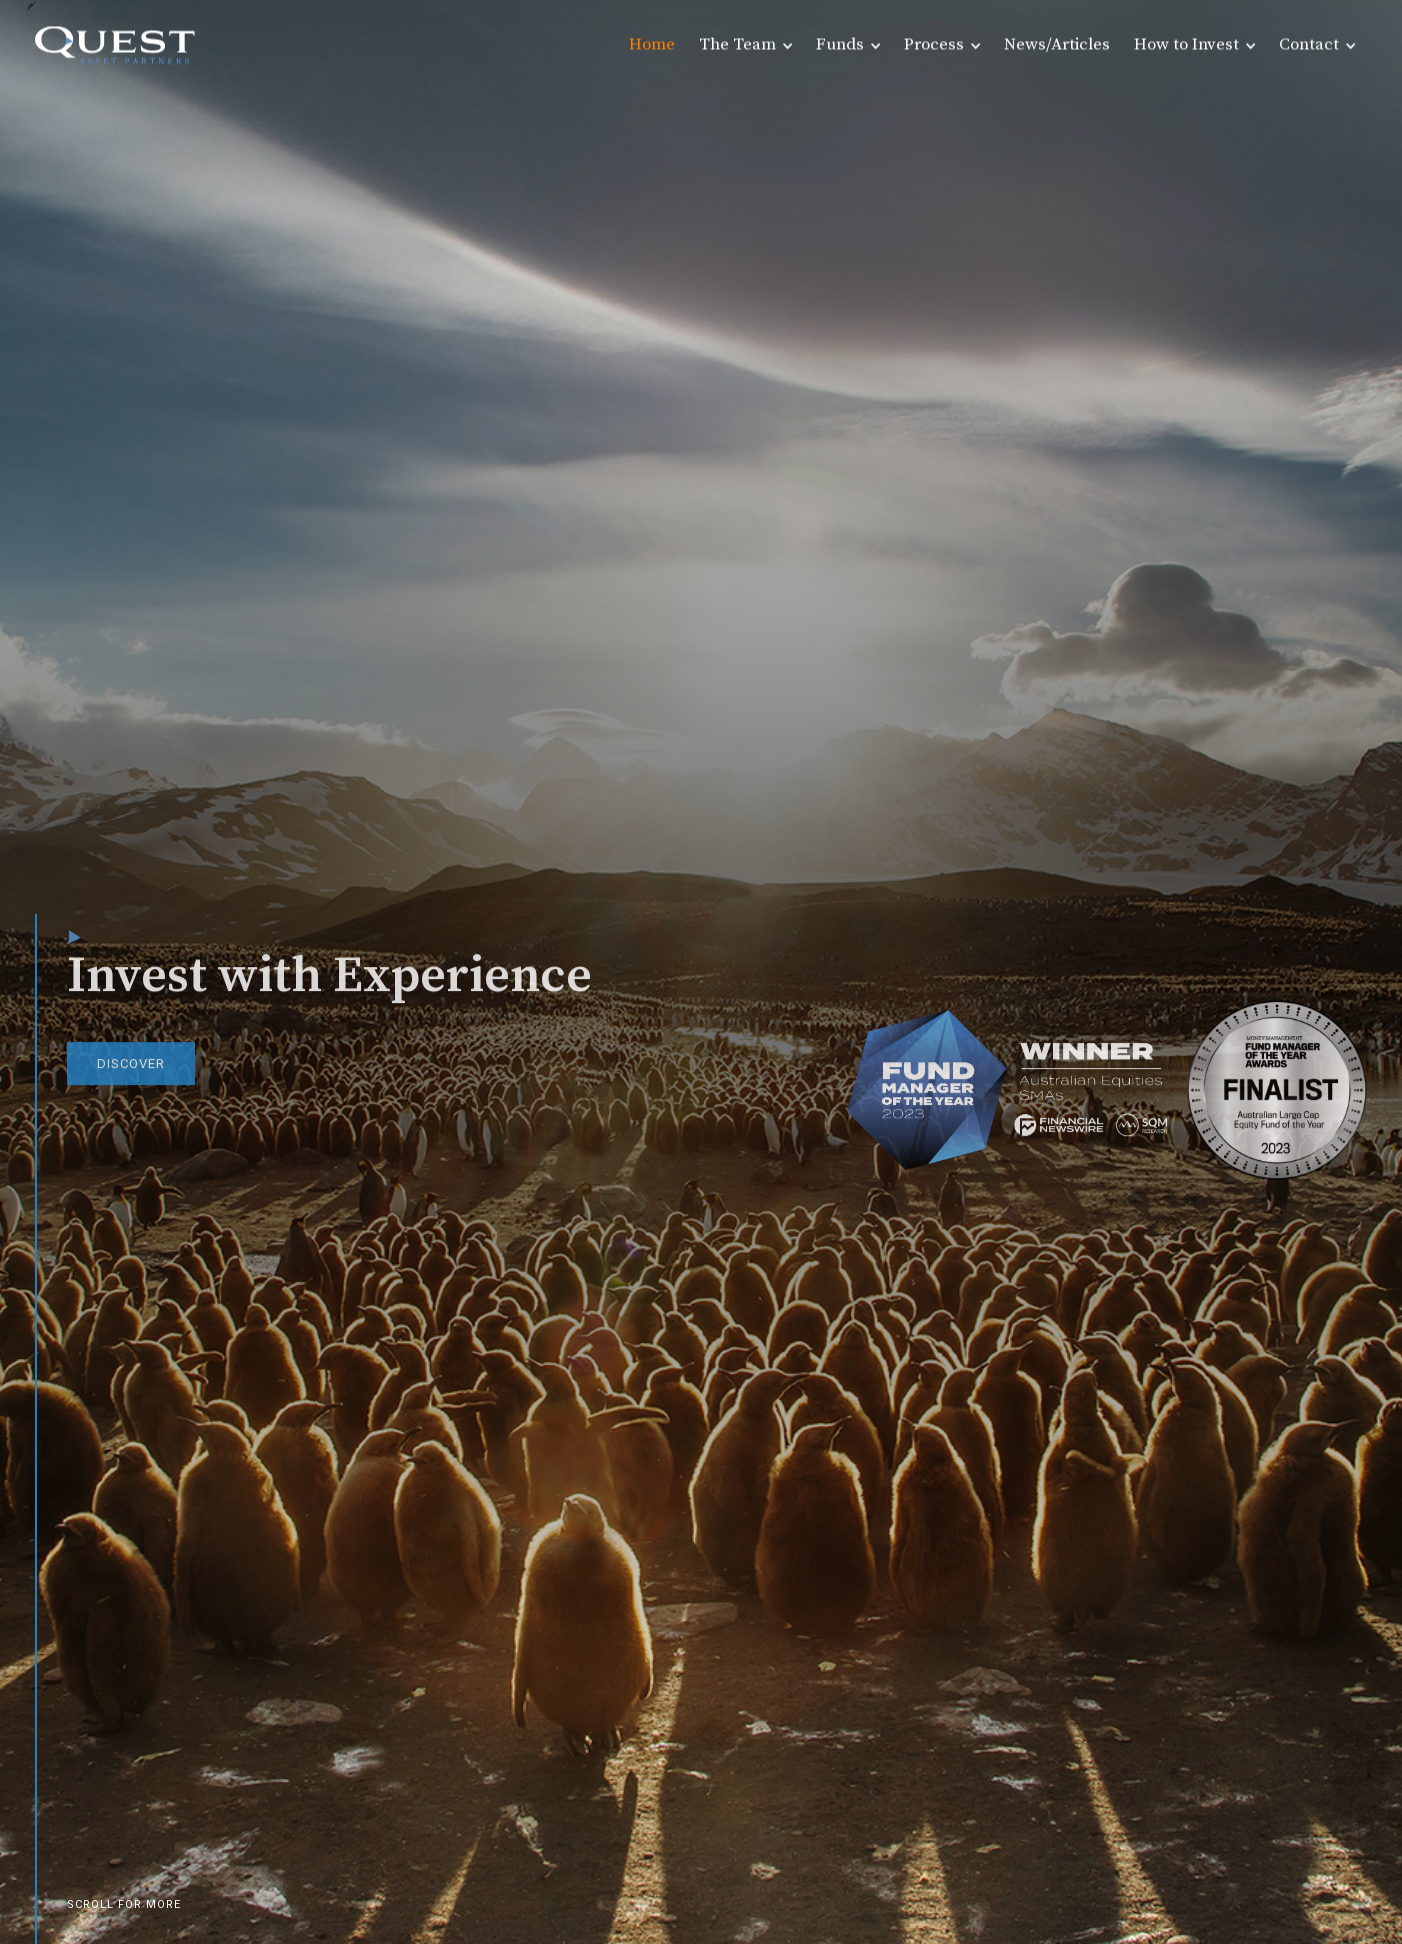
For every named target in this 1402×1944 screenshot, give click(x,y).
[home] (115, 45)
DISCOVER (131, 1073)
